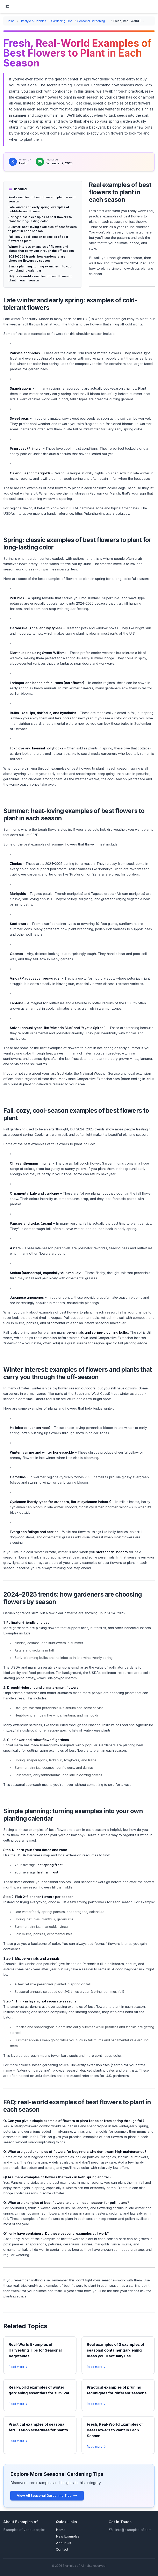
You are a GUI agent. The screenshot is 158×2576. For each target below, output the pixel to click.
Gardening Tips (61, 21)
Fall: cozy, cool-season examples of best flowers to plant (38, 239)
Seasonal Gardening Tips (92, 21)
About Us (63, 2543)
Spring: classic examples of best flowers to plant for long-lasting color (40, 219)
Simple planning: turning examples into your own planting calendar (40, 268)
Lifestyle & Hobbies (33, 21)
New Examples (67, 2536)
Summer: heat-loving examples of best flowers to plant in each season (42, 229)
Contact (62, 2549)
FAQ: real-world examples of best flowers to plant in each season (40, 278)
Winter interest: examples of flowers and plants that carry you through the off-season (41, 248)
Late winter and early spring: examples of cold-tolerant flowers (38, 209)
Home (11, 21)
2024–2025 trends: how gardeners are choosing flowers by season (36, 258)
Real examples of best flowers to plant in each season (42, 199)
